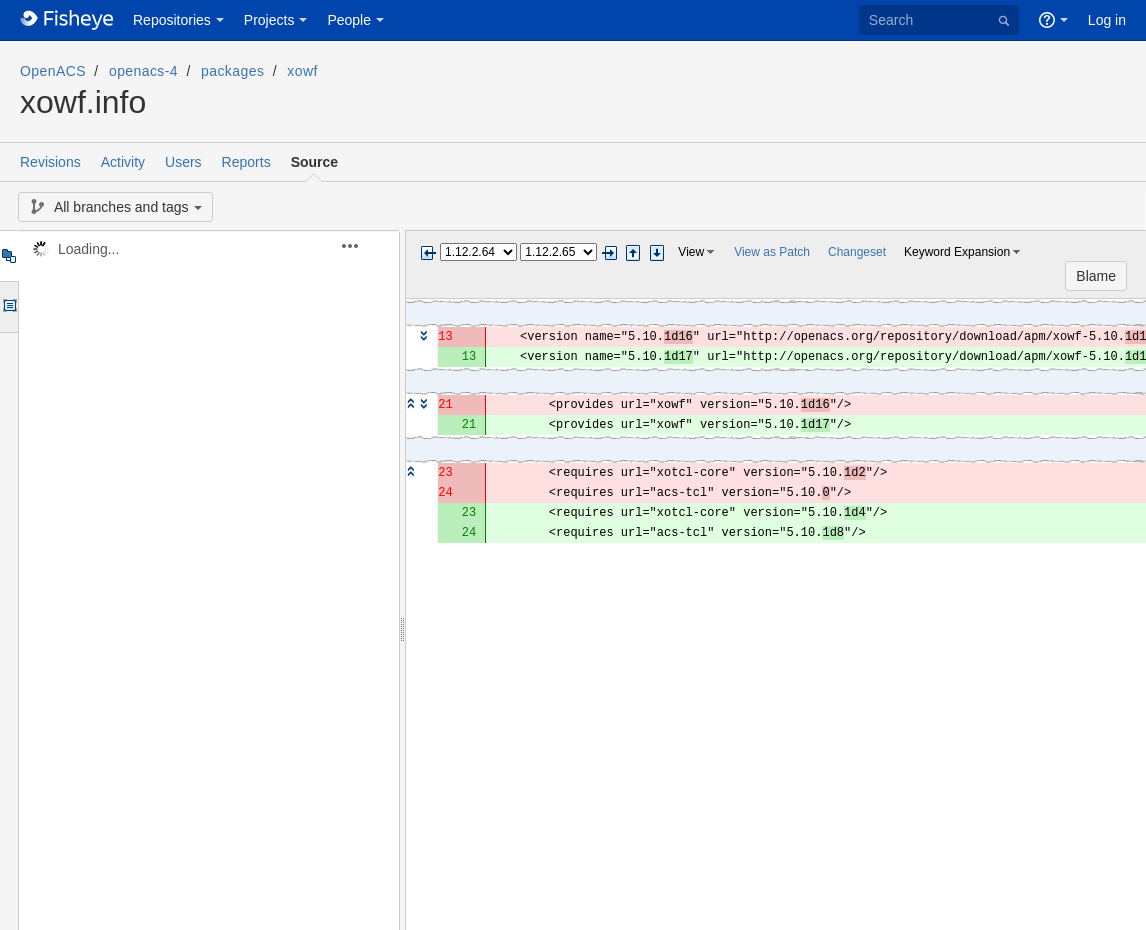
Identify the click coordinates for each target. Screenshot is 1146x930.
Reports (246, 162)
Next (609, 253)
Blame (1096, 276)
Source (314, 162)
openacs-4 (143, 71)
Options (8, 307)
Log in (1107, 20)
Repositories (172, 20)
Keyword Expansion (957, 252)
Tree (8, 256)
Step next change (657, 253)
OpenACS (53, 71)
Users (183, 162)
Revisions (50, 162)
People (349, 20)
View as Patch (772, 252)
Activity (123, 162)
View (691, 252)
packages (232, 71)
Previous (428, 253)
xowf (302, 71)
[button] (361, 246)
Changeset (857, 252)
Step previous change (633, 253)
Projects (269, 20)
